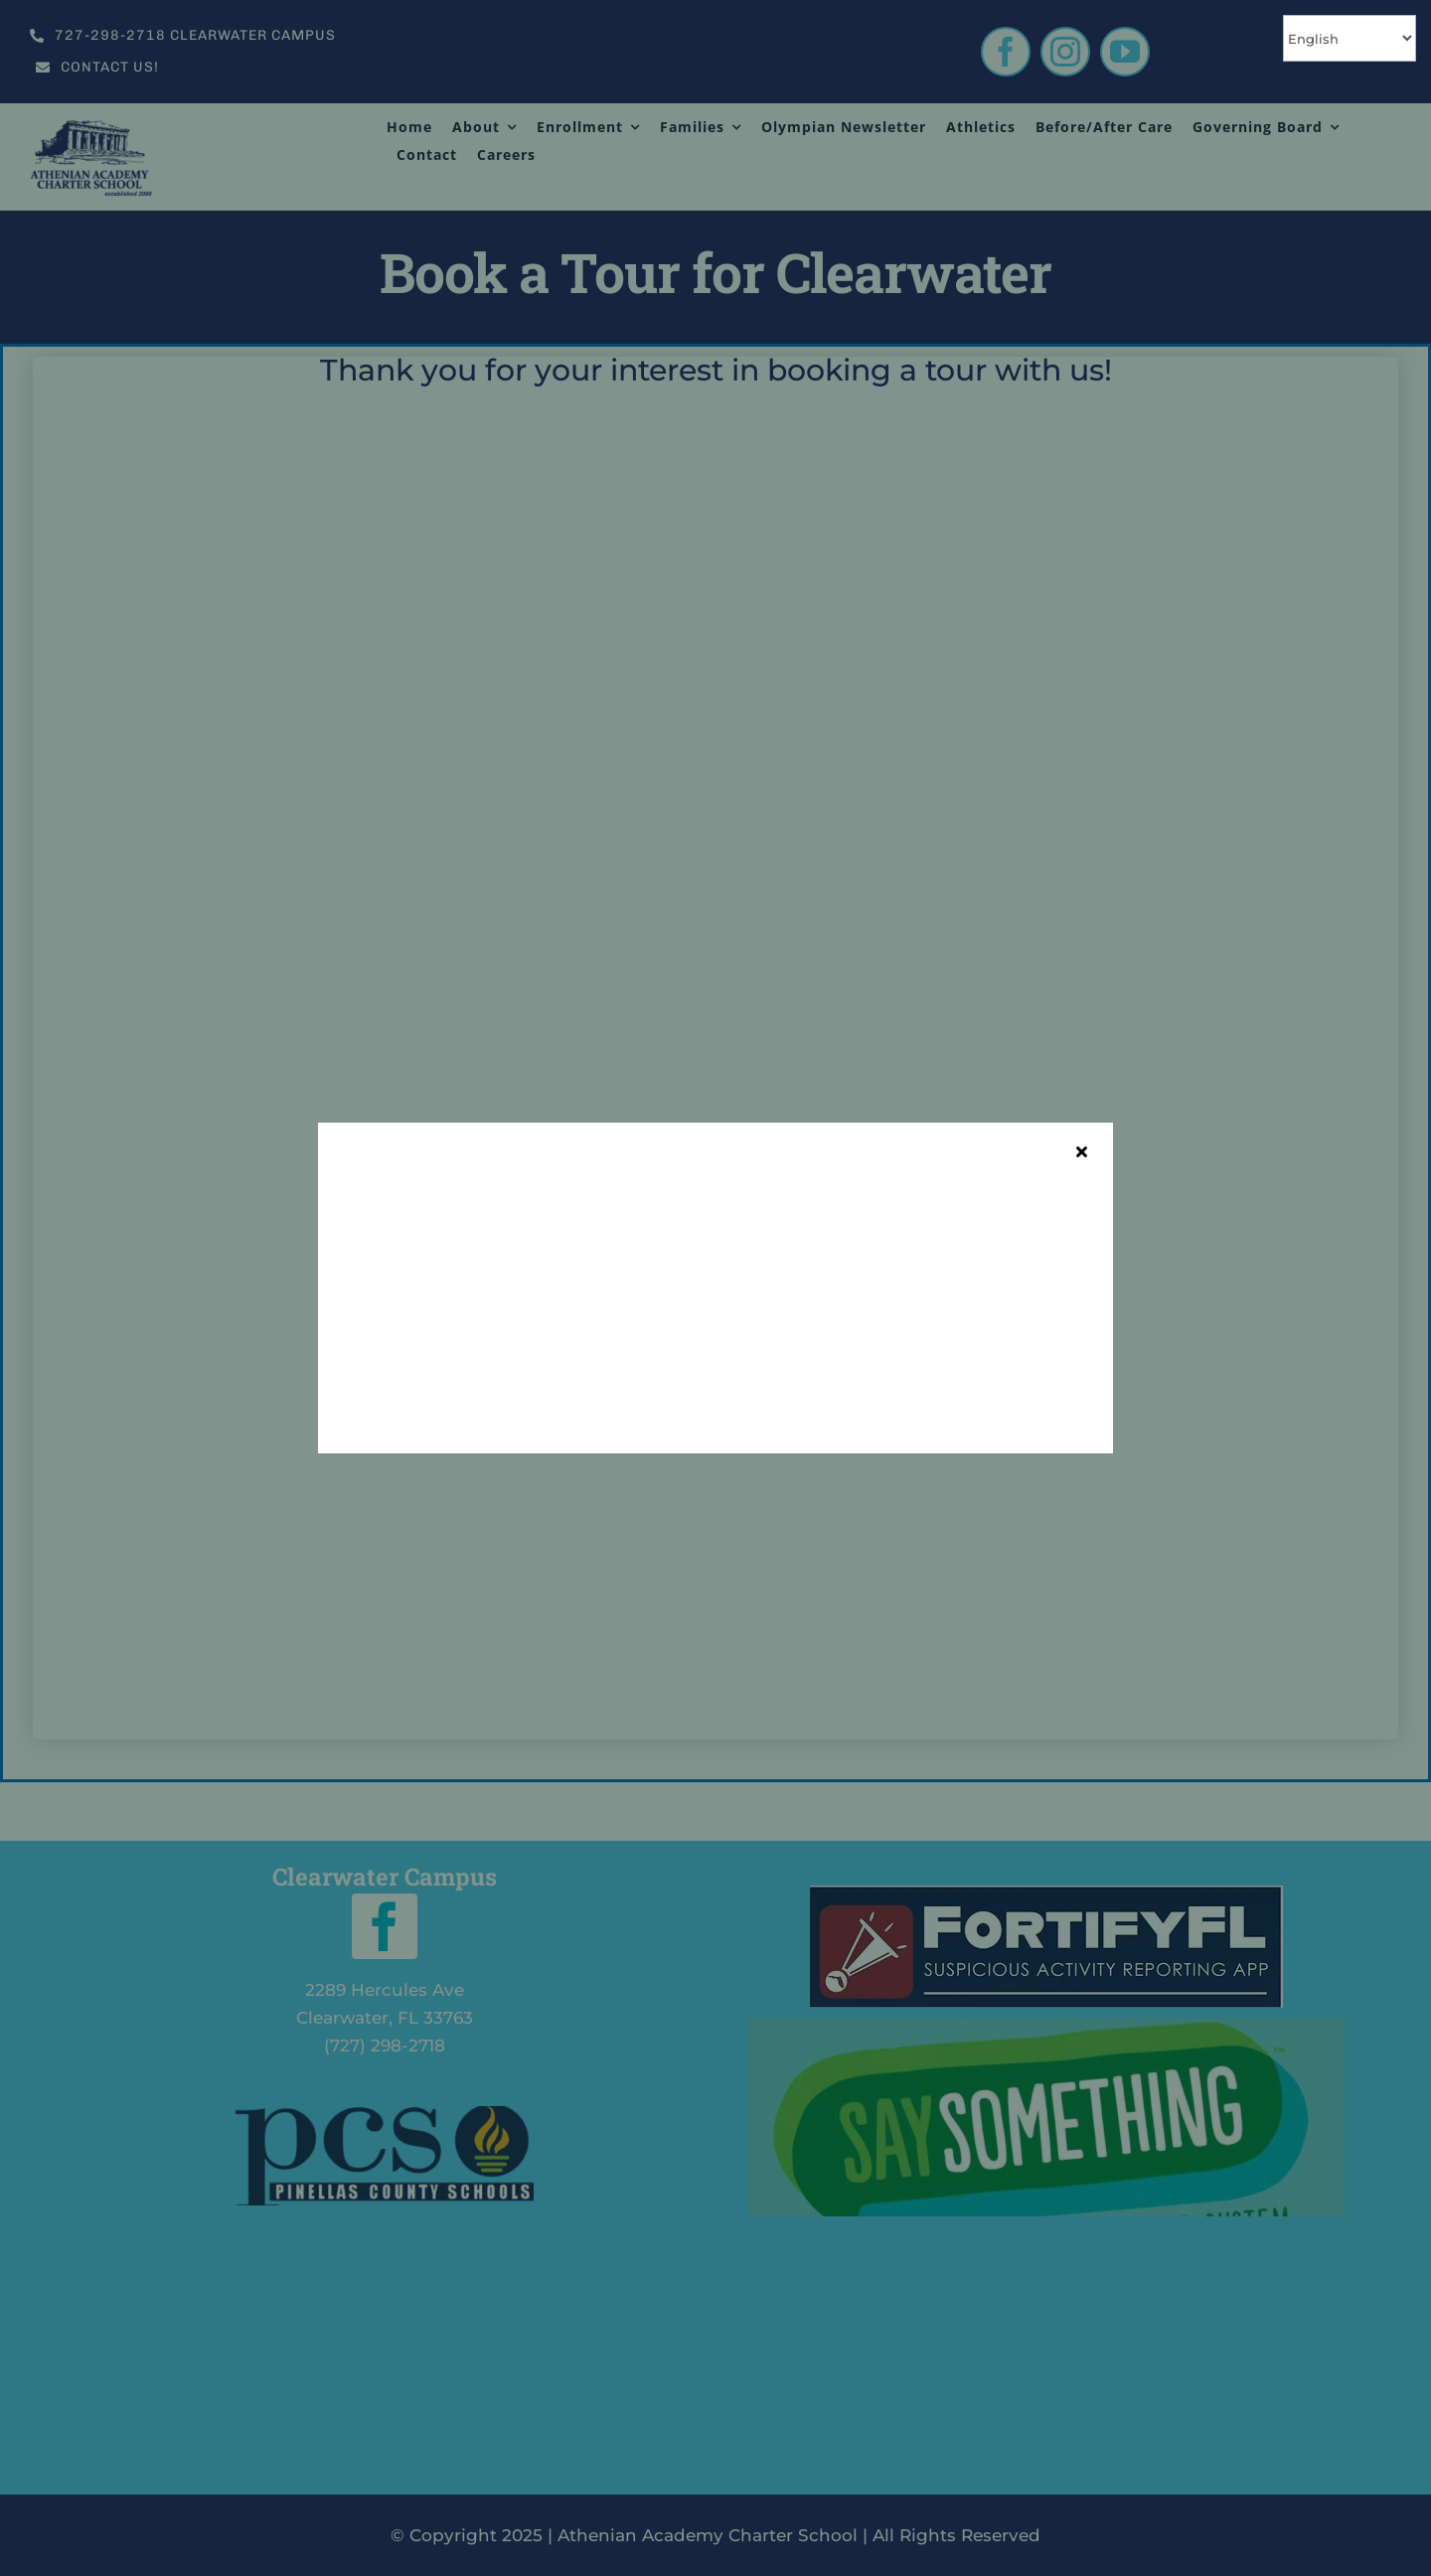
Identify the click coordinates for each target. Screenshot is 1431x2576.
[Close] (1081, 1151)
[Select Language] (1349, 38)
